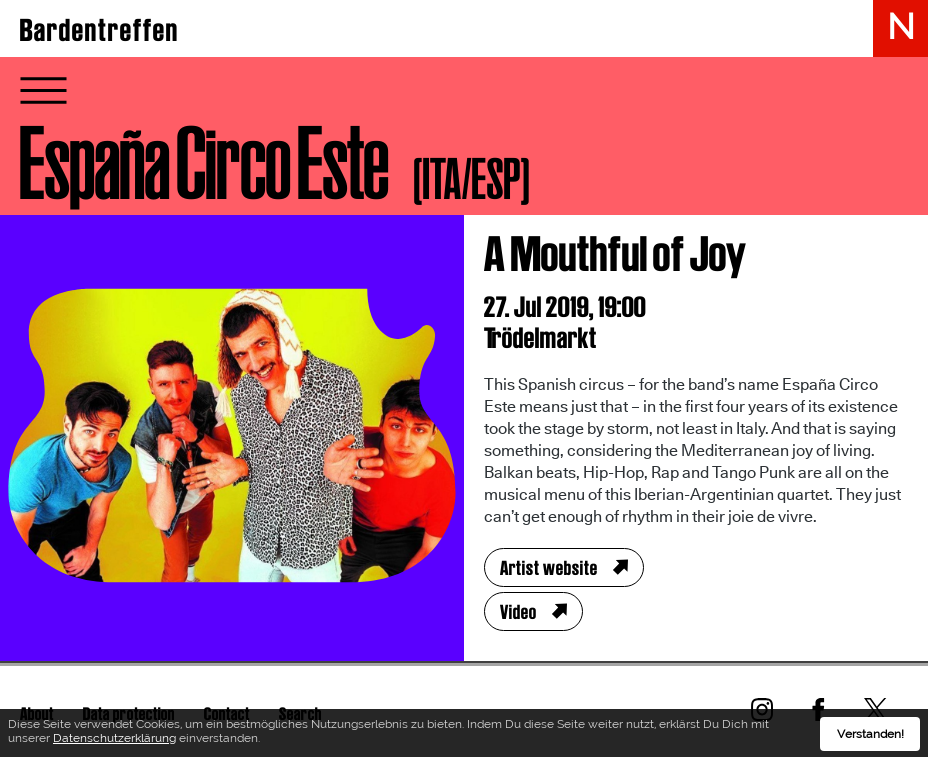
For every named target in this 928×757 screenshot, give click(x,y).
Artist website (549, 568)
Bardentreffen (99, 30)
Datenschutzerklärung (114, 741)
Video (518, 612)
